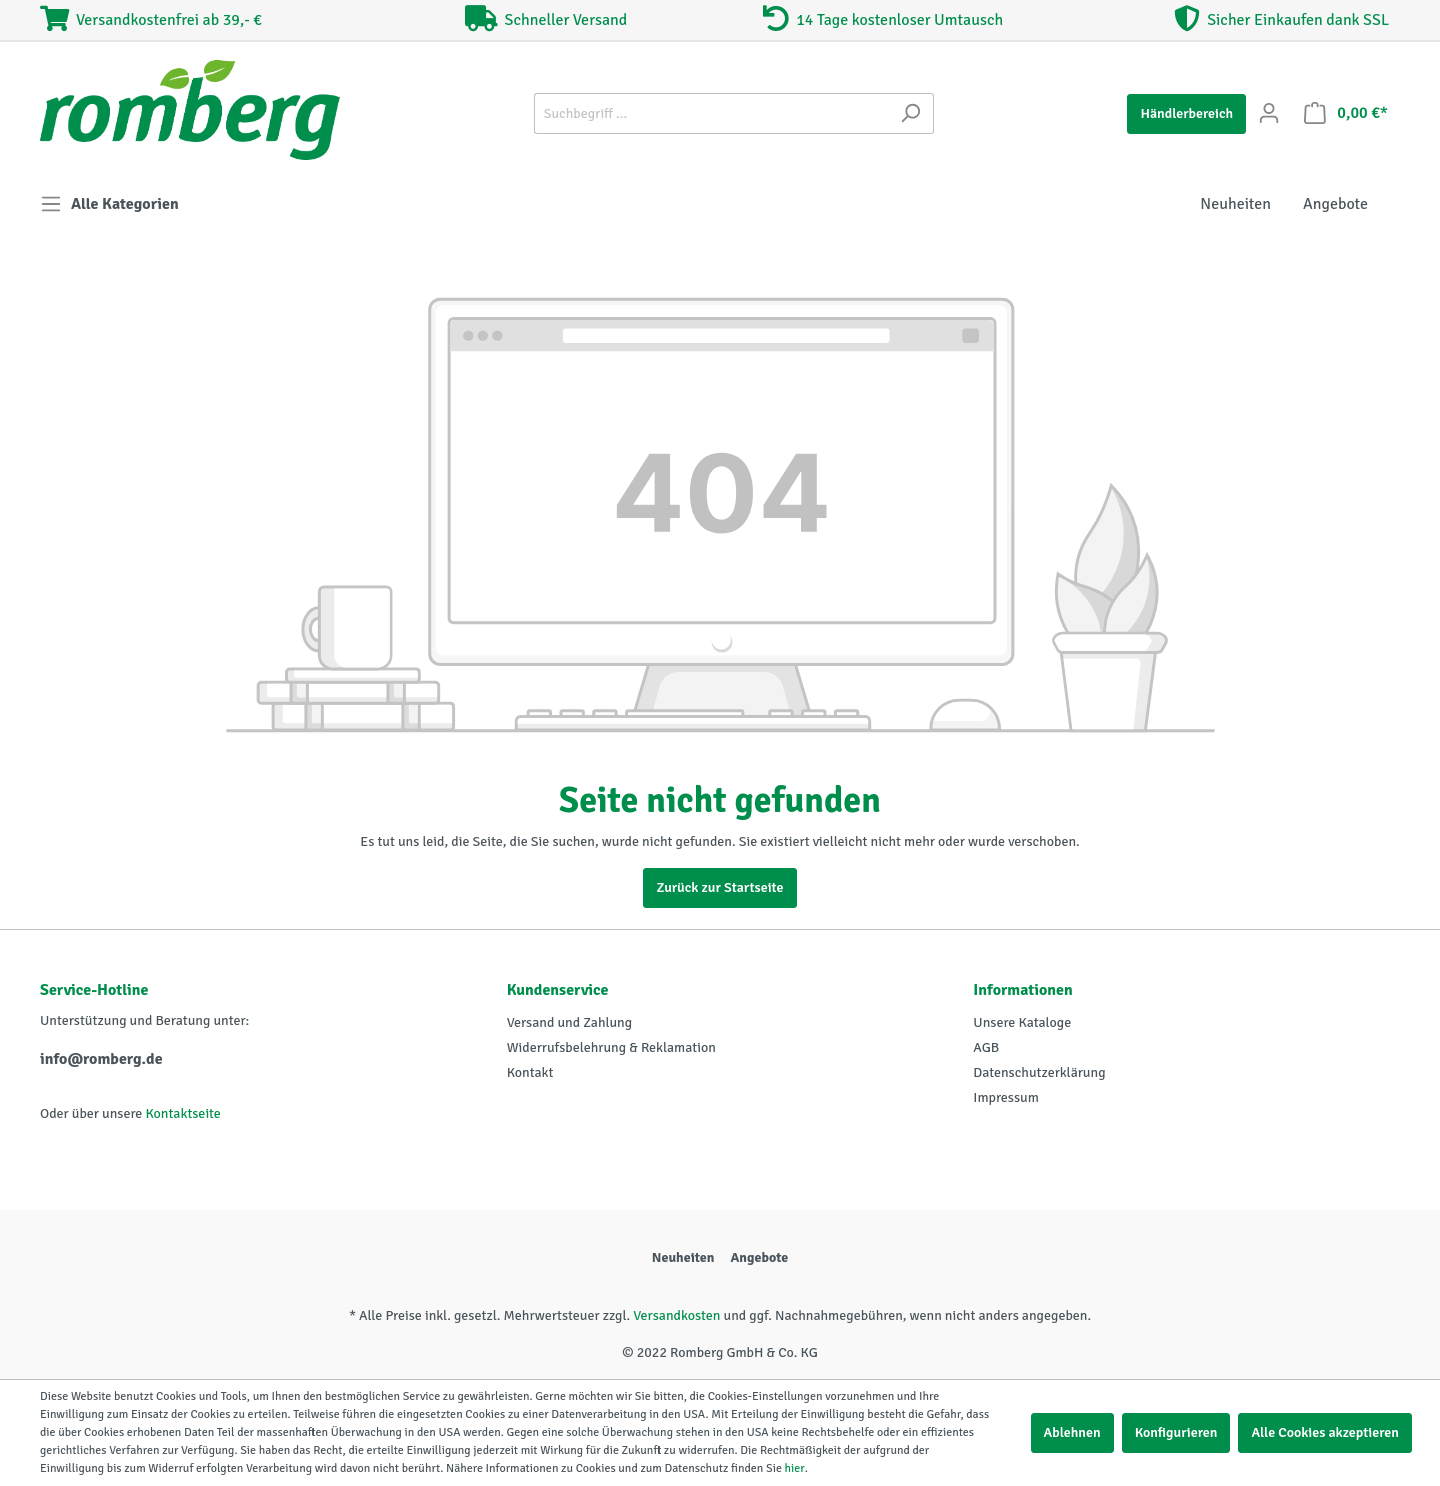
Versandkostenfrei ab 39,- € (151, 20)
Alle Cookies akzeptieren (1325, 1432)
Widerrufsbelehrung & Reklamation (611, 1047)
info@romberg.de (101, 1059)
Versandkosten (676, 1315)
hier (795, 1468)
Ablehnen (1072, 1432)
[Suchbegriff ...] (711, 113)
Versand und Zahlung (569, 1022)
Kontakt (530, 1072)
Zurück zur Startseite (719, 887)
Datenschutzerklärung (1039, 1072)
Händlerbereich (1186, 113)
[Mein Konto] (1269, 113)
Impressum (1006, 1097)
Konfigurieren (1176, 1432)
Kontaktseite (182, 1113)
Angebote (759, 1257)
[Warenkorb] (1346, 113)
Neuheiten (683, 1257)
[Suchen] (910, 113)
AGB (986, 1047)
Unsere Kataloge (1022, 1022)
